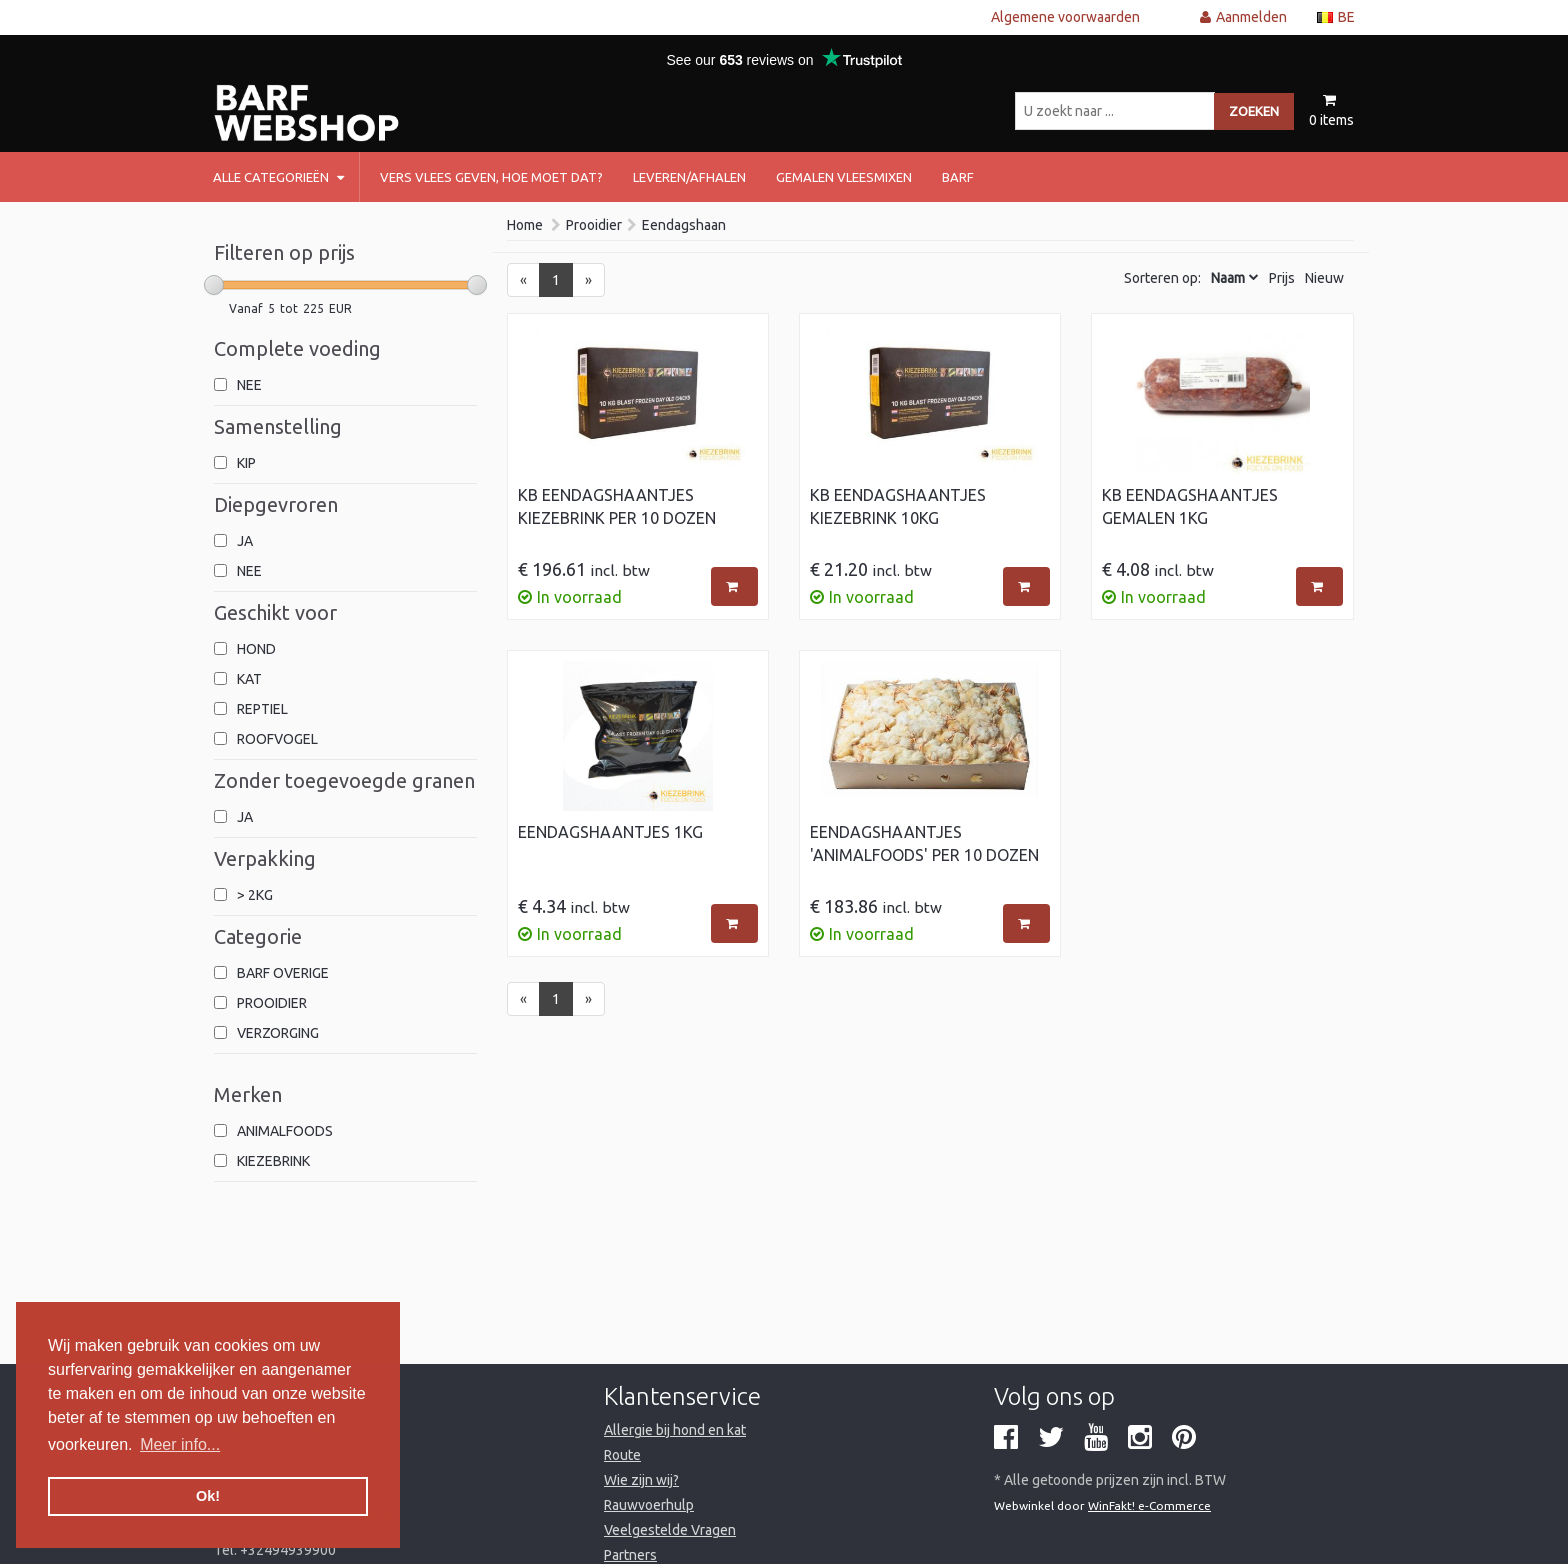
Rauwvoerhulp (649, 1505)
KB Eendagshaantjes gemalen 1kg (1190, 506)
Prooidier (594, 225)
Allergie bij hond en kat (675, 1430)
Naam (1228, 278)
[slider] (214, 285)
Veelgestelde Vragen (670, 1530)
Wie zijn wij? (641, 1480)
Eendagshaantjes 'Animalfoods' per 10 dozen (924, 843)
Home (525, 225)
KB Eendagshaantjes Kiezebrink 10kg (898, 506)
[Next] (588, 280)
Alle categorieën (278, 177)
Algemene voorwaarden (1065, 17)
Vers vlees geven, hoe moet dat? (491, 177)
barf (958, 177)
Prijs (1282, 278)
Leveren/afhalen (689, 177)
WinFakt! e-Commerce (1149, 1505)
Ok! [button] (208, 1496)
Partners (630, 1555)
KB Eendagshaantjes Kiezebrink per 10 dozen (617, 506)
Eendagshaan (684, 225)
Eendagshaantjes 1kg (610, 832)
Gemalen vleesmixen (844, 177)
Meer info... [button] (180, 1444)
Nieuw (1324, 278)
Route (622, 1455)
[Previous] (523, 280)
